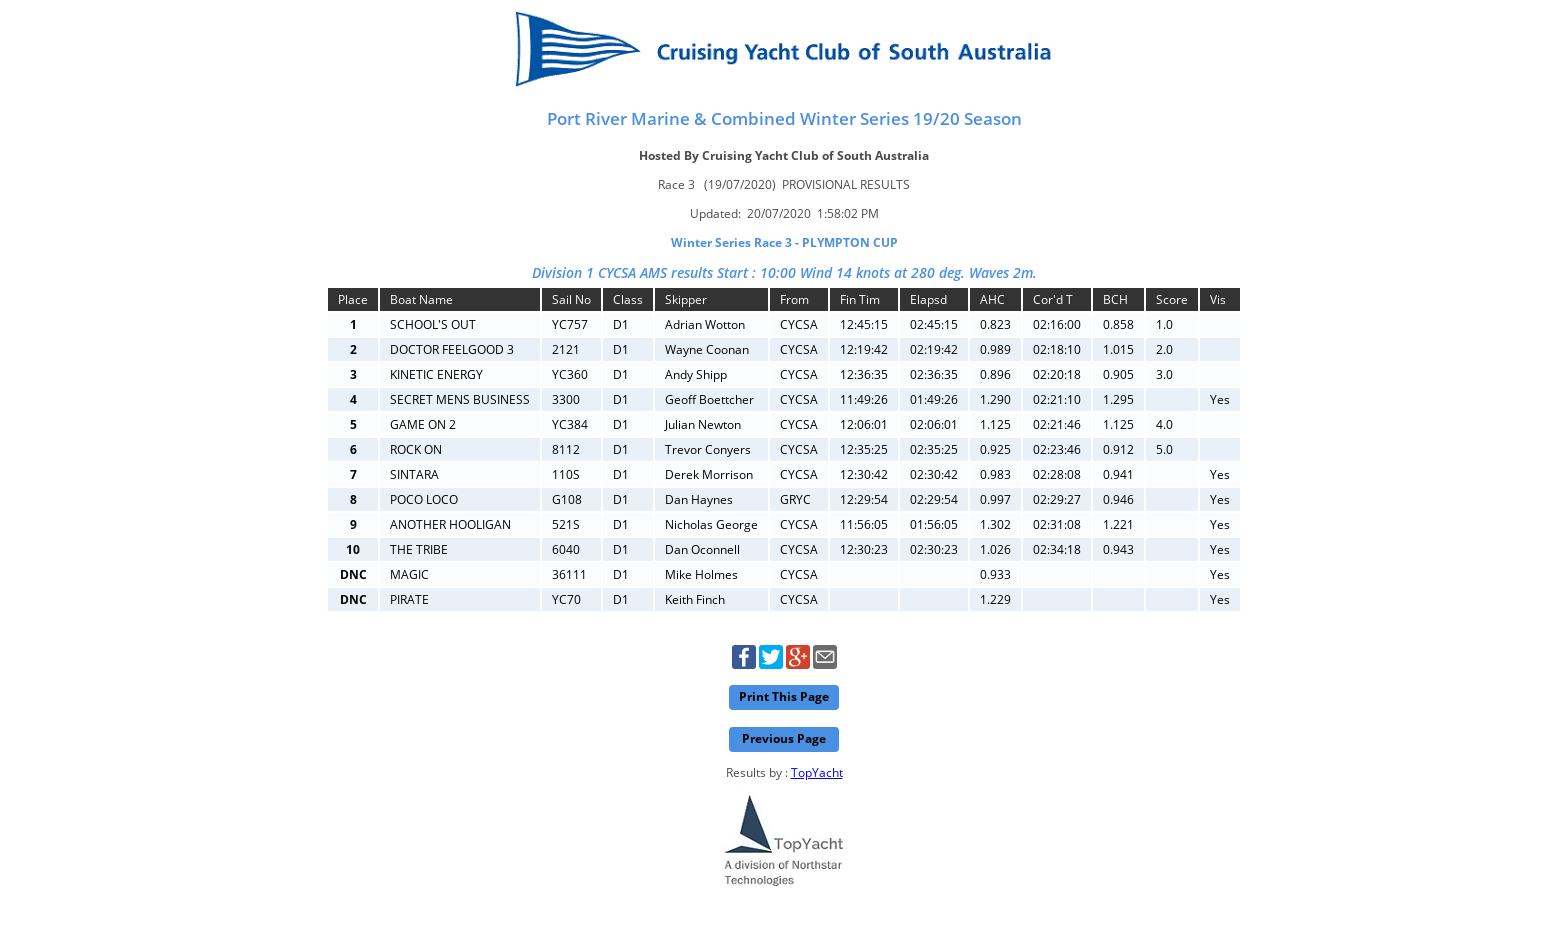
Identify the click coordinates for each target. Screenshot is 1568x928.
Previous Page (784, 738)
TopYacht (817, 772)
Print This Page (784, 696)
